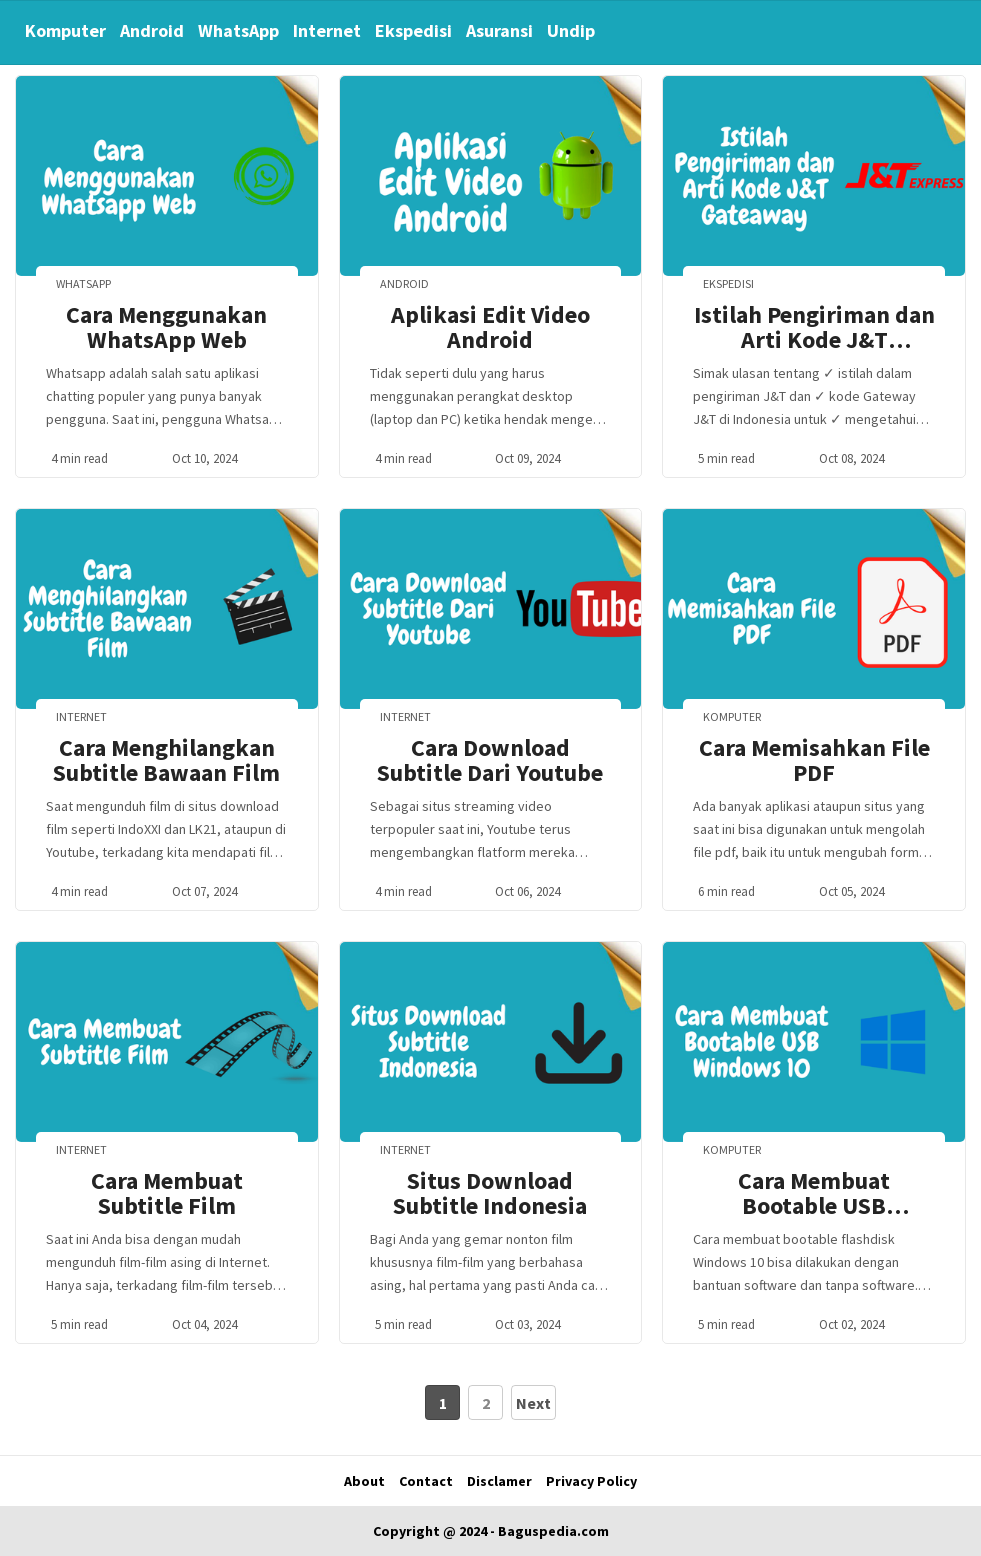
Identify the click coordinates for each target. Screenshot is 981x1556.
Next (533, 1403)
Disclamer (499, 1481)
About (364, 1481)
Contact (426, 1481)
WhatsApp (238, 30)
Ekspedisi (413, 30)
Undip (571, 30)
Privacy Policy (591, 1481)
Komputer (65, 30)
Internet (327, 30)
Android (152, 30)
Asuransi (499, 30)
